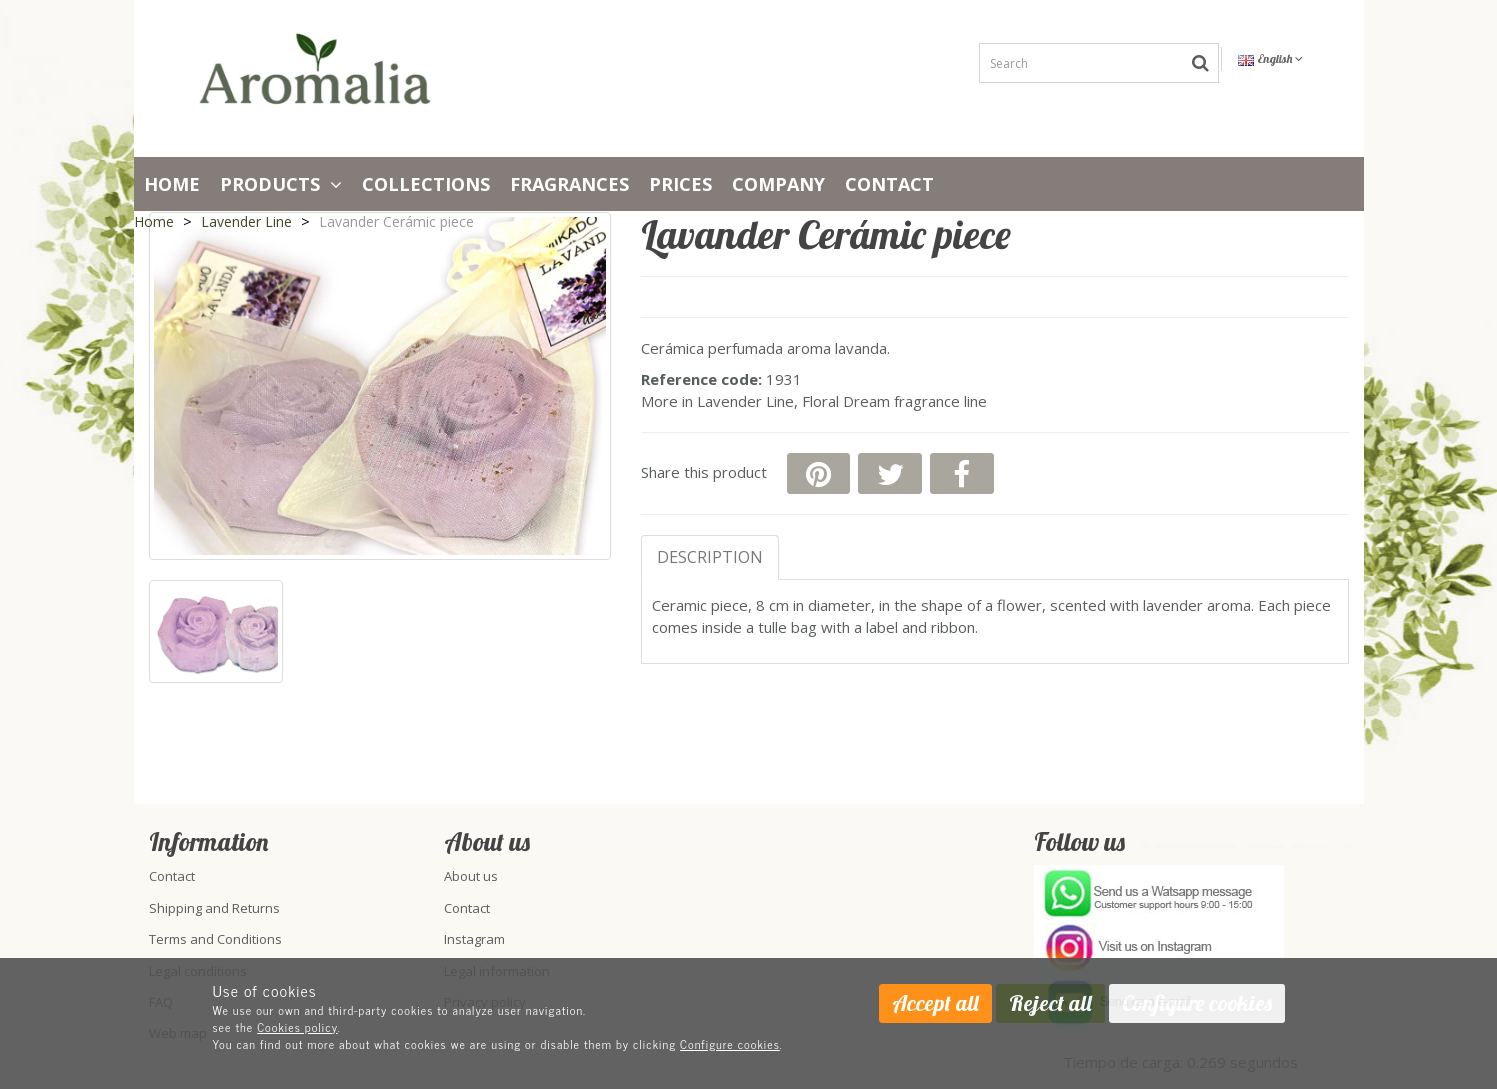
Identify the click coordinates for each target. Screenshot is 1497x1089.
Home (172, 184)
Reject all (1050, 1003)
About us (471, 876)
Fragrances (569, 184)
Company (778, 184)
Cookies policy (297, 1027)
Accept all (935, 1003)
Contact (889, 184)
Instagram (474, 939)
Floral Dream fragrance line (894, 401)
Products (281, 184)
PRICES (680, 184)
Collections (426, 184)
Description (710, 557)
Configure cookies (730, 1044)
